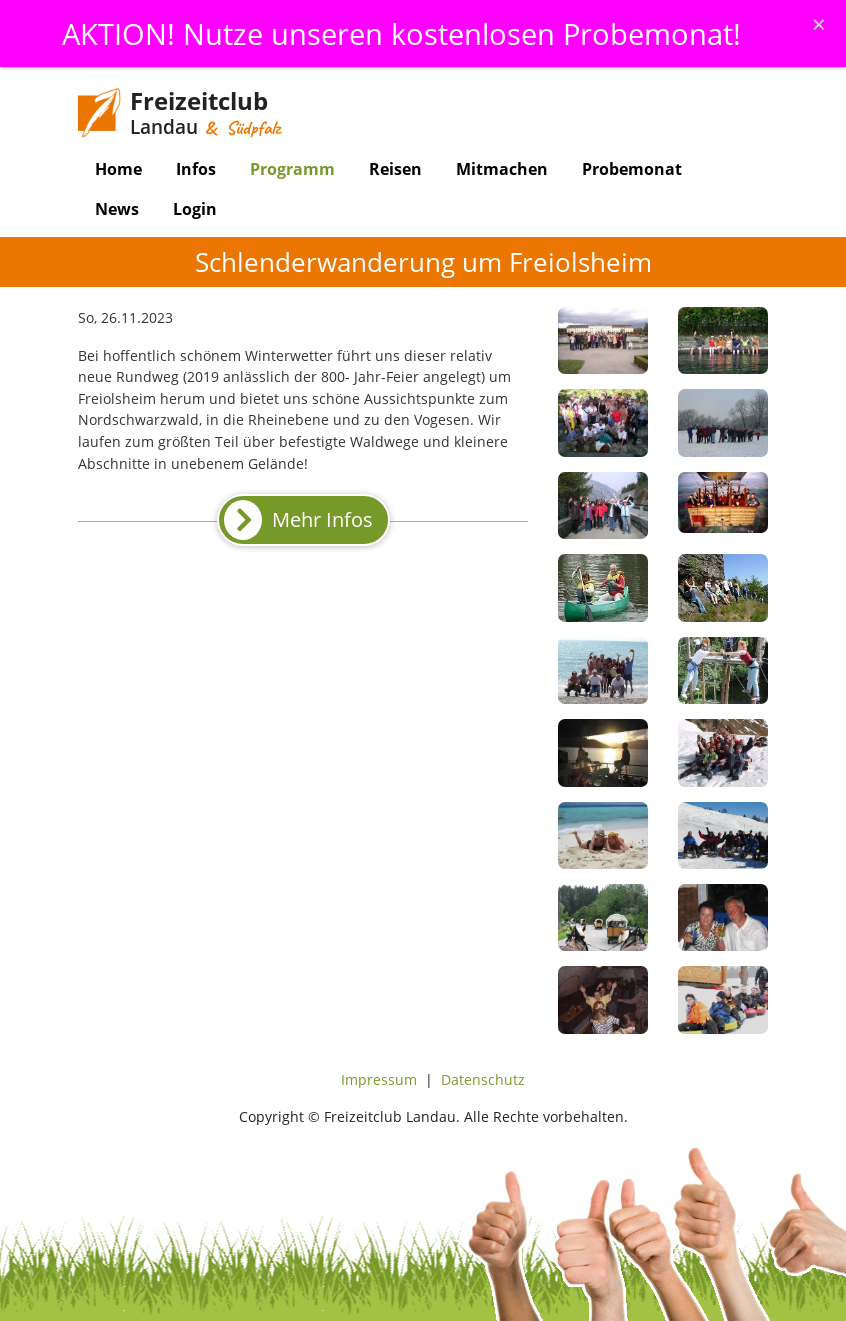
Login (195, 209)
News (117, 209)
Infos (196, 169)
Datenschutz (483, 1079)
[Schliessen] (819, 24)
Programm (292, 169)
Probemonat (632, 169)
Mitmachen (502, 169)
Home (118, 169)
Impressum (379, 1079)
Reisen (395, 169)
